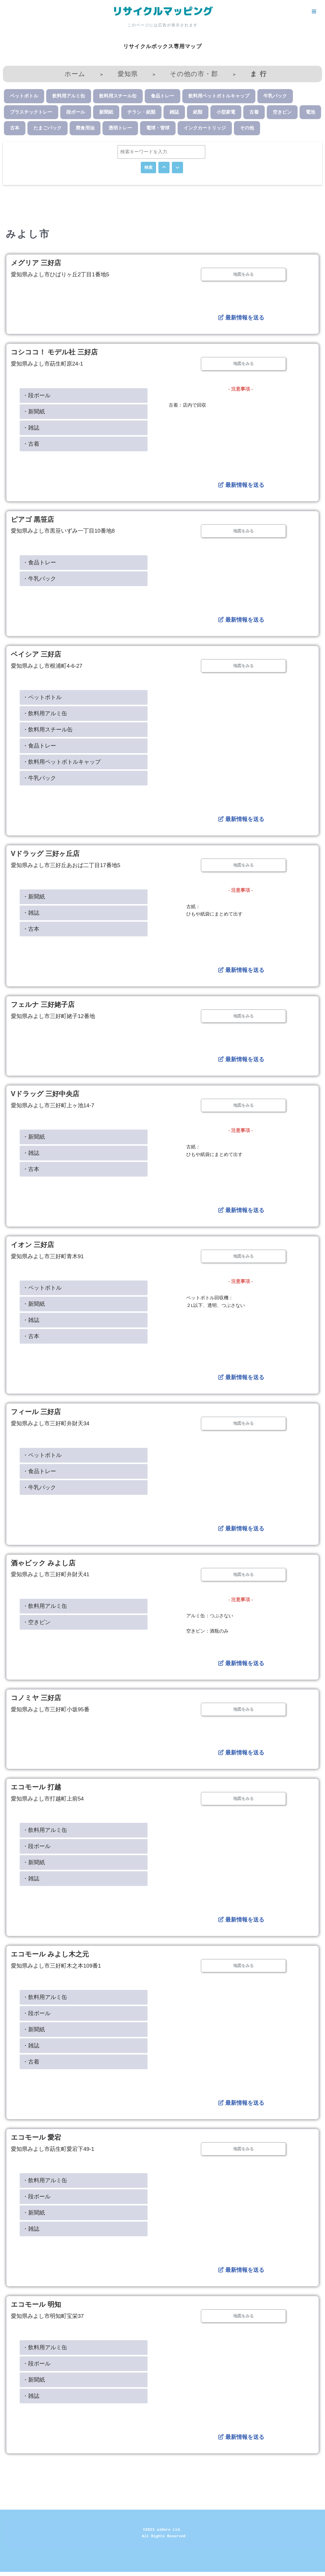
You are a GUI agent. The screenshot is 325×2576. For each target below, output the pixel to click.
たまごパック (47, 129)
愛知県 (127, 74)
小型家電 (225, 112)
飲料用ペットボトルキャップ (218, 96)
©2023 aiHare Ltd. (162, 2534)
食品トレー (162, 96)
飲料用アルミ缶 (68, 96)
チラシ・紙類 (141, 112)
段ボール (75, 112)
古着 (254, 112)
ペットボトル (24, 96)
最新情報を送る (241, 319)
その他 (247, 129)
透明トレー (120, 129)
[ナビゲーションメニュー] (314, 11)
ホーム (74, 74)
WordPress (56, 2568)
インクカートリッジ (205, 129)
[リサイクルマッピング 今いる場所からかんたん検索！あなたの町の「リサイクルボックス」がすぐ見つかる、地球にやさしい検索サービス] (162, 11)
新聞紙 (106, 112)
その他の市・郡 (194, 74)
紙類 (197, 112)
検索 (148, 168)
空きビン (282, 112)
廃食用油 (85, 129)
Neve (9, 2568)
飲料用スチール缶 (118, 96)
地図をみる (243, 275)
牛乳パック (275, 96)
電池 (310, 112)
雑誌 (174, 112)
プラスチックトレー (31, 112)
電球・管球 (158, 129)
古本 (14, 129)
